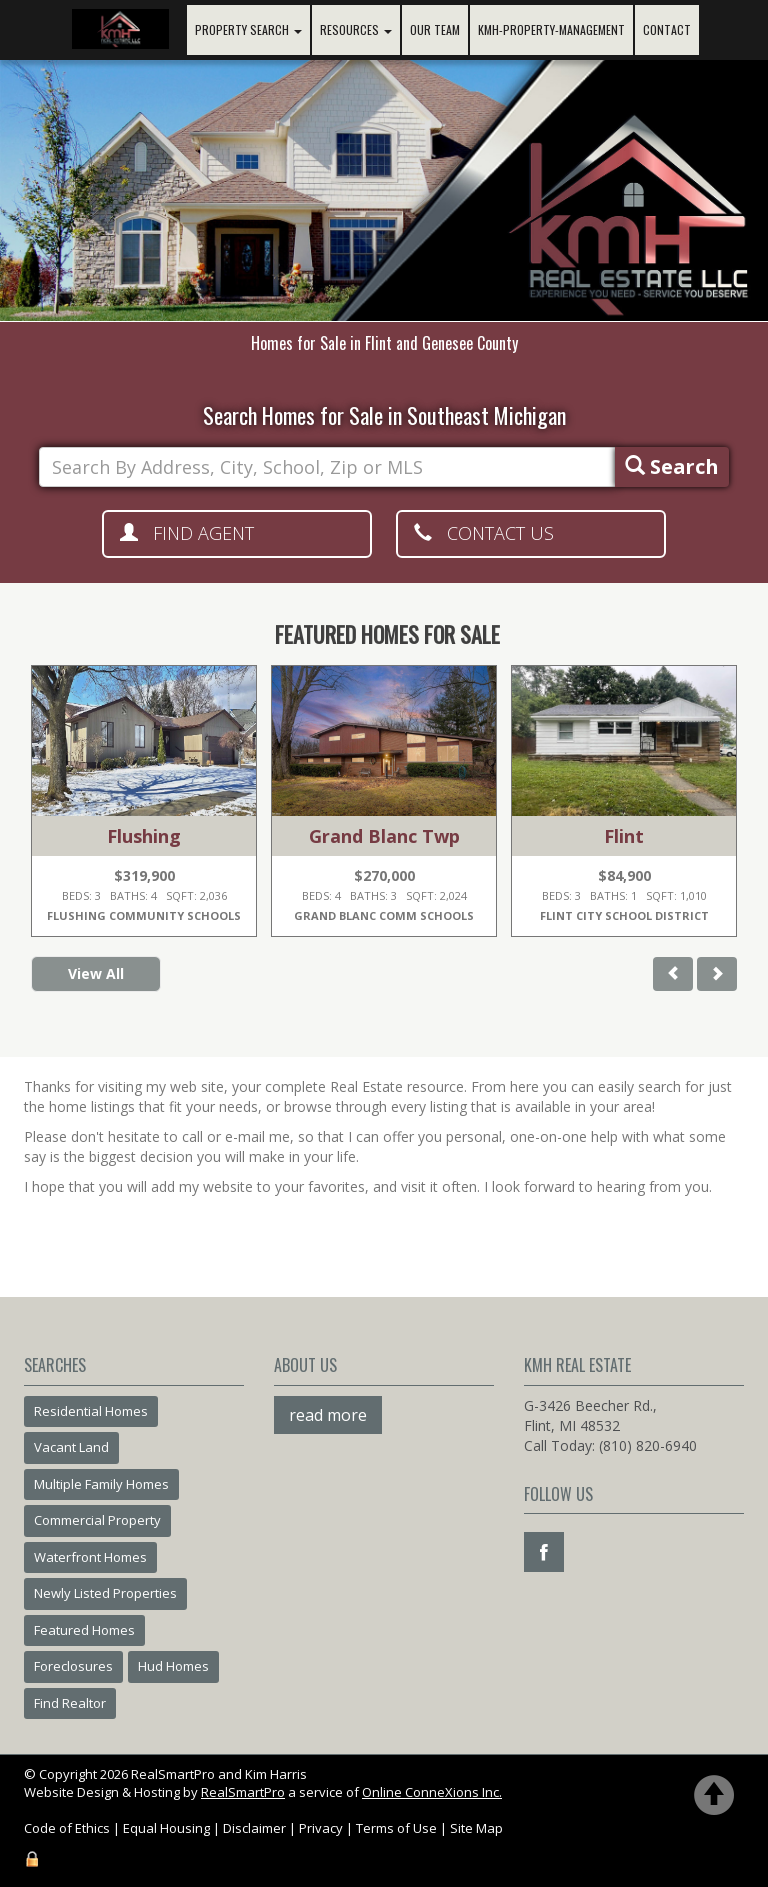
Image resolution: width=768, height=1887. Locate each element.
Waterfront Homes (90, 1557)
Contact (667, 29)
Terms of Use (396, 1828)
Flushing (144, 836)
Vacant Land (71, 1447)
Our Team (435, 29)
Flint (624, 836)
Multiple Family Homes (101, 1484)
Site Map (476, 1828)
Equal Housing (166, 1828)
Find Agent (187, 533)
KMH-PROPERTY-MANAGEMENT (551, 29)
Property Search (248, 29)
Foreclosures (73, 1666)
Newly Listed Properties (105, 1593)
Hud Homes (173, 1666)
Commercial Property (97, 1520)
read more (328, 1415)
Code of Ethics (67, 1828)
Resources (356, 29)
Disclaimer (254, 1828)
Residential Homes (91, 1411)
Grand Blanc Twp (384, 836)
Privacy (321, 1828)
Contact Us (484, 533)
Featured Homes (84, 1630)
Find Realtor (70, 1703)
